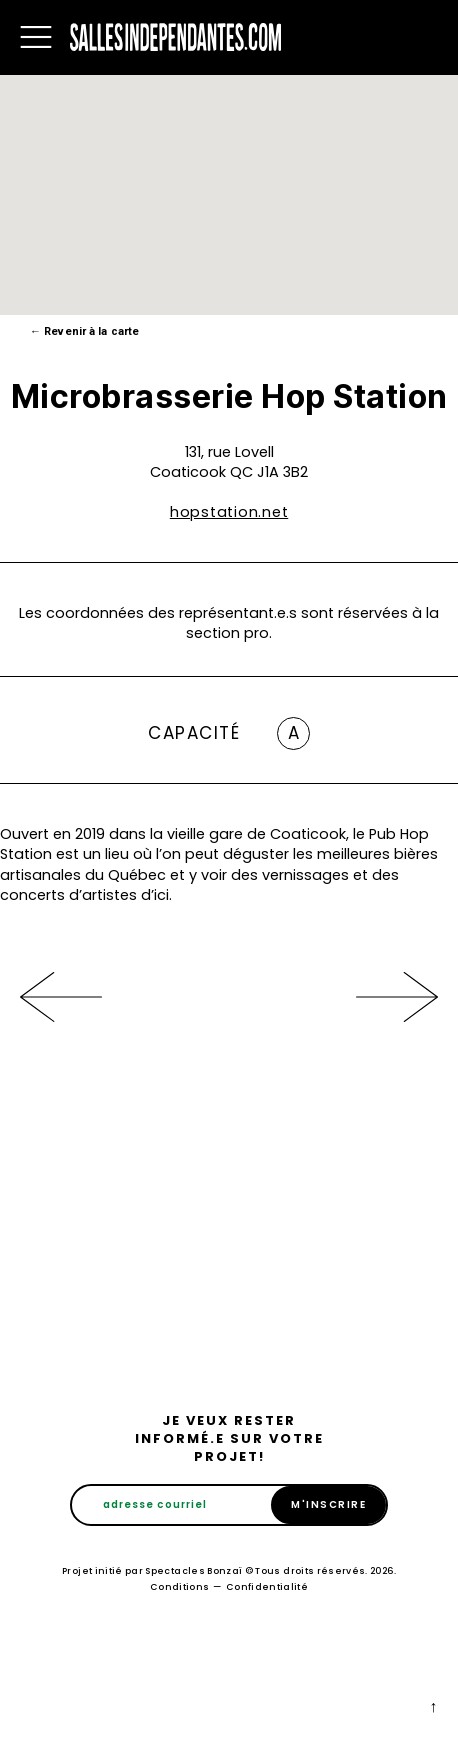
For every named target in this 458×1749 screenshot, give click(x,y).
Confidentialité (267, 1587)
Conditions (180, 1587)
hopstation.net (229, 512)
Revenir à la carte (84, 331)
